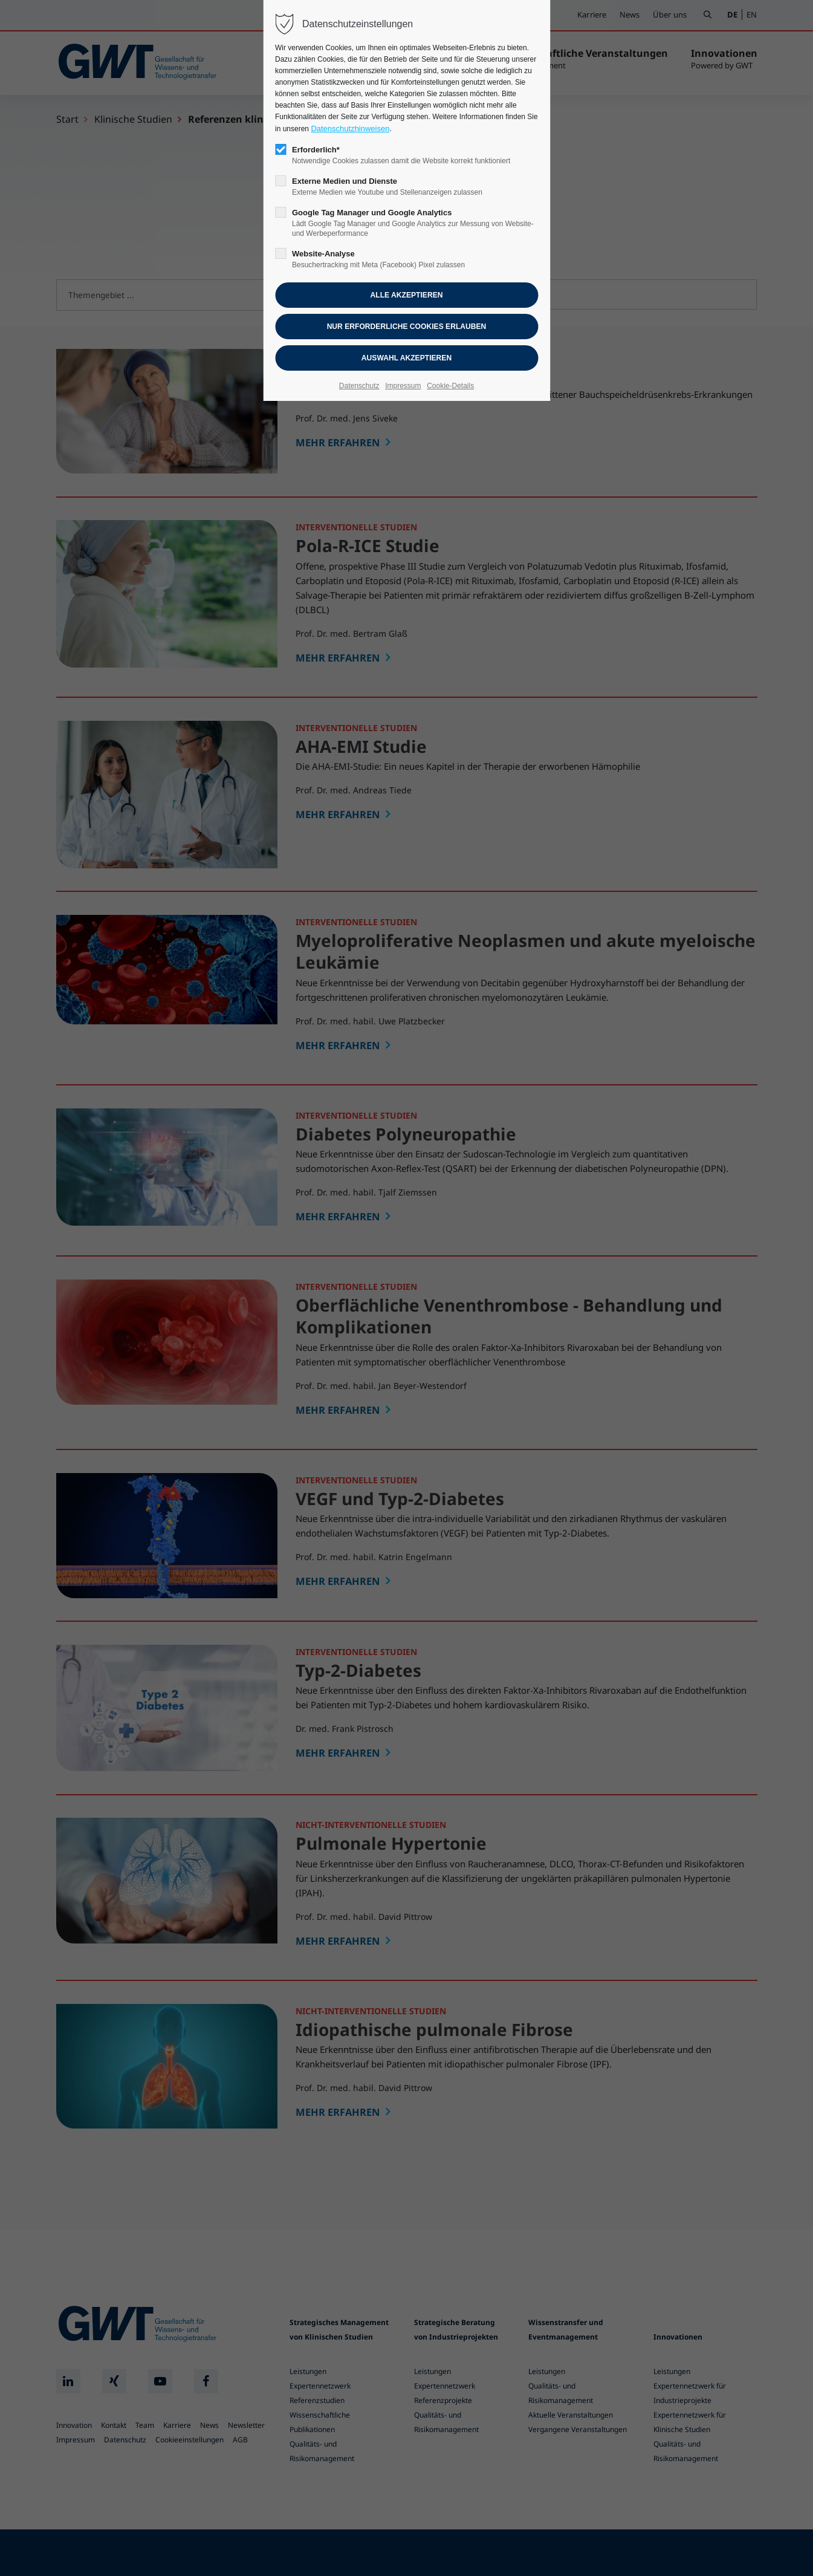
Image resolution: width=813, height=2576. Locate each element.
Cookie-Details (450, 386)
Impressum (403, 386)
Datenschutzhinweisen (350, 128)
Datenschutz (359, 386)
